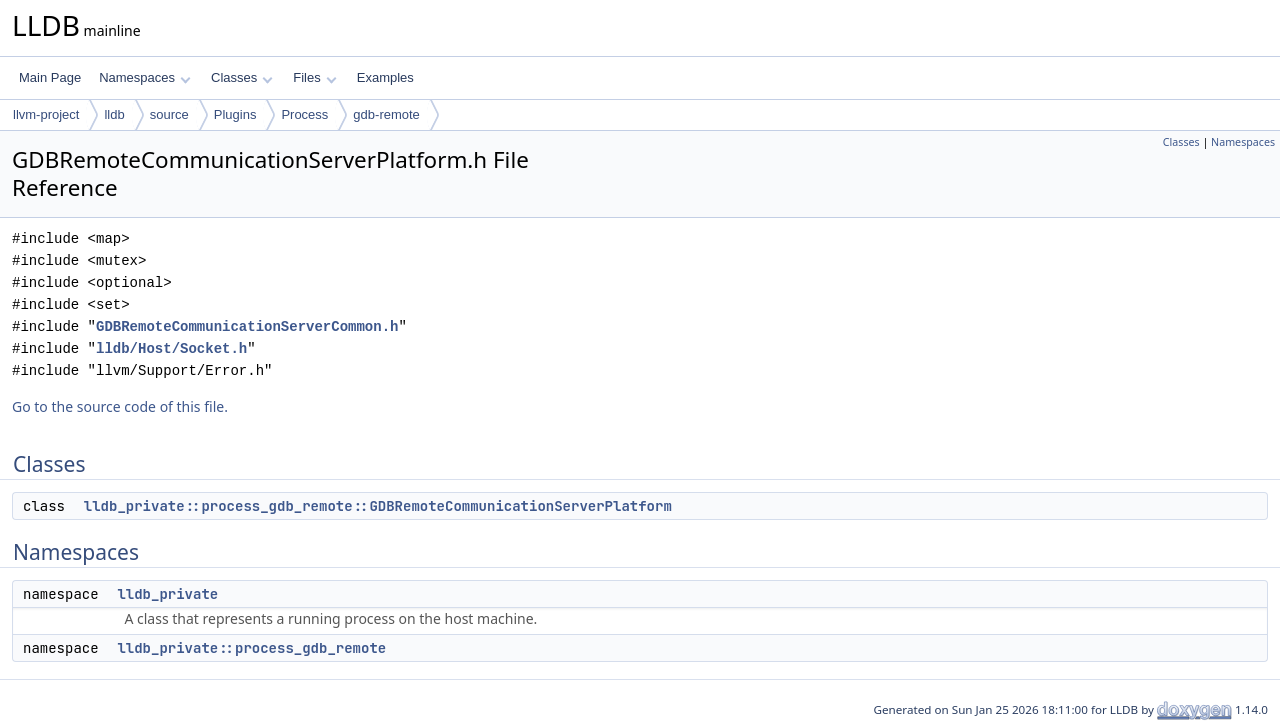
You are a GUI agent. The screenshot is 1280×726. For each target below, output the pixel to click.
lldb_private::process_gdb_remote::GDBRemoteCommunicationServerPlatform (378, 506)
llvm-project (46, 114)
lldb (114, 114)
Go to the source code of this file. (120, 406)
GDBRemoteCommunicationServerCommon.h (247, 326)
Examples (385, 77)
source (169, 114)
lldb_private (167, 594)
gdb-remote (386, 114)
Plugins (235, 114)
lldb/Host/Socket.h (171, 348)
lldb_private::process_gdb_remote (251, 648)
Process (304, 114)
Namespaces (144, 77)
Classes (242, 77)
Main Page (50, 77)
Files (314, 77)
